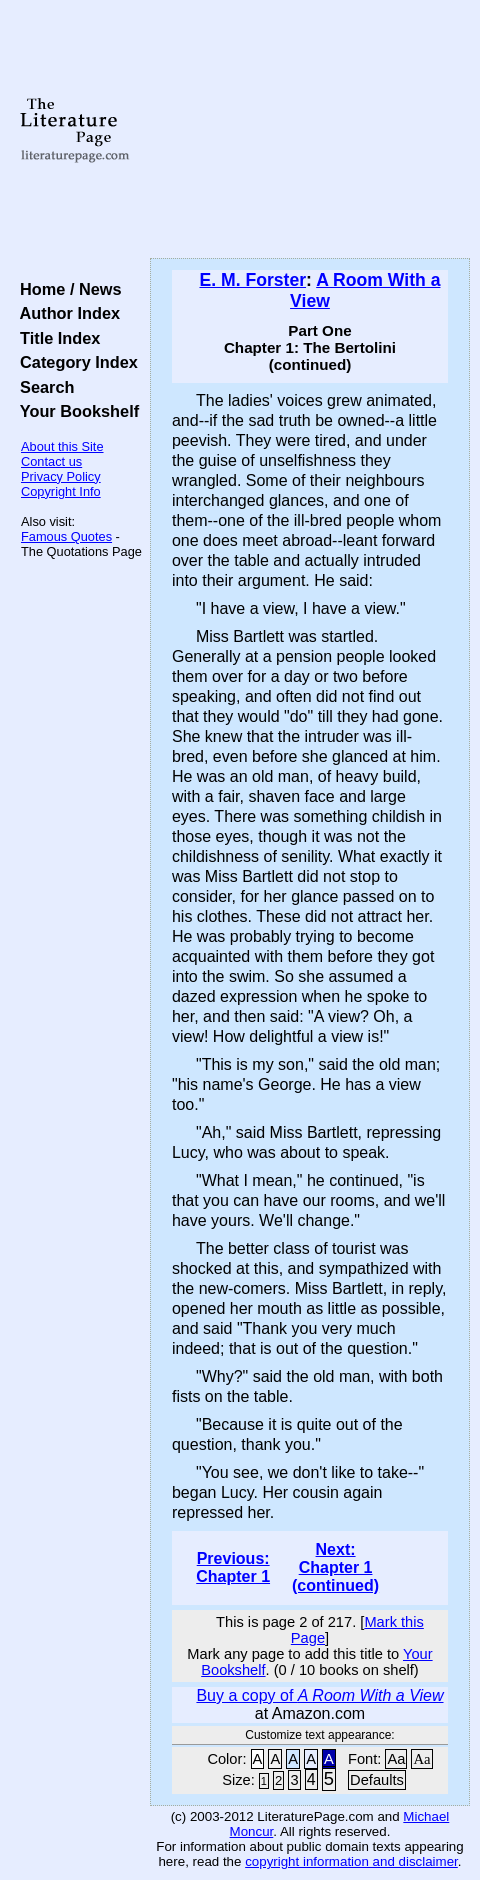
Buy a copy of (319, 1695)
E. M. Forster (252, 280)
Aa (396, 1759)
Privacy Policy (61, 476)
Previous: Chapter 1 (233, 1567)
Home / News (66, 289)
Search (42, 387)
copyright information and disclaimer (351, 1861)
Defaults (377, 1780)
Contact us (51, 461)
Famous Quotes (66, 536)
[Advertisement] (310, 130)
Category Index (74, 362)
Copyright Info (61, 491)
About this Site (62, 446)
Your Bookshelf (75, 411)
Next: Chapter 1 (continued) (335, 1567)
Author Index (65, 313)
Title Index (55, 338)
